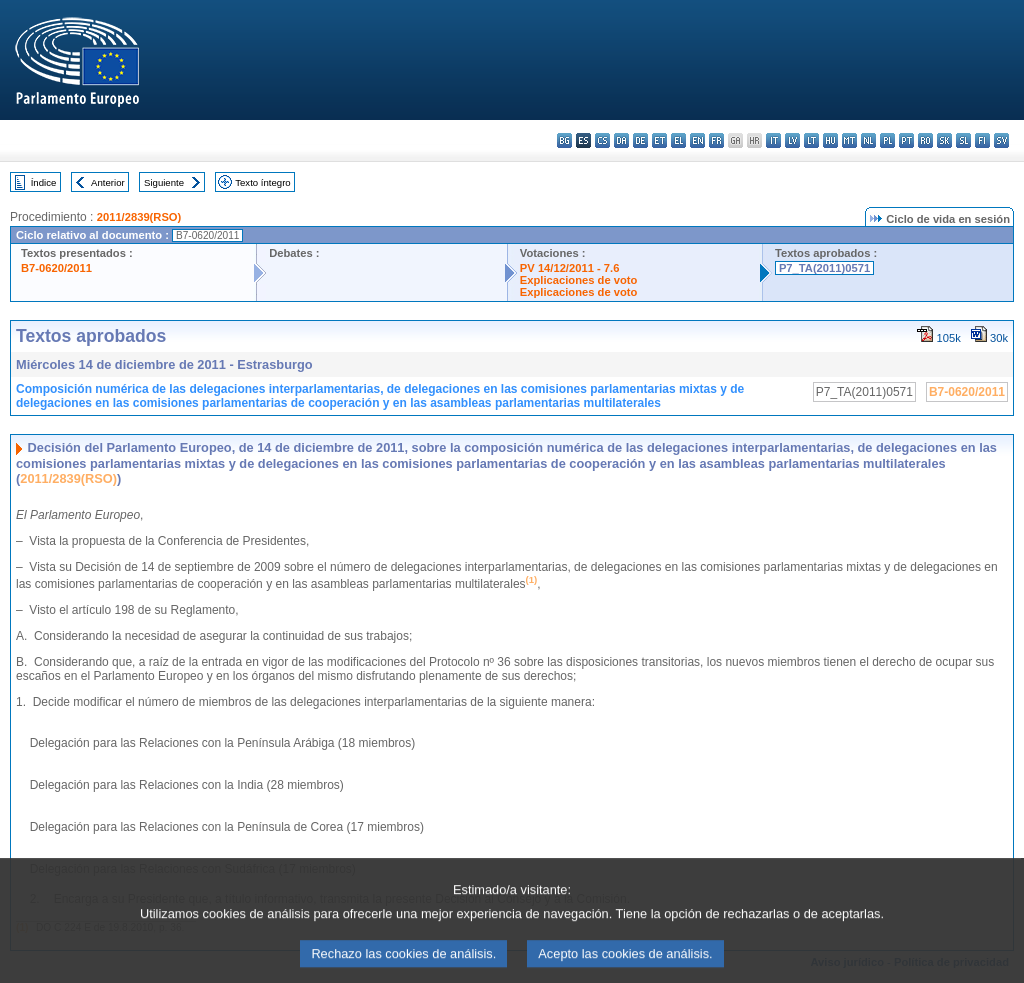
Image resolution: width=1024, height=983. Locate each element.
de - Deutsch (640, 140)
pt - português (906, 140)
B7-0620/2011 (56, 268)
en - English (697, 140)
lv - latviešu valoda (792, 140)
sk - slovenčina (944, 140)
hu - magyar (830, 140)
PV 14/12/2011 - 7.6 (570, 268)
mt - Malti (849, 140)
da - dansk (621, 140)
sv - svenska (1001, 140)
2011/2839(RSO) (139, 217)
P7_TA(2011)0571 (824, 268)
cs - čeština (602, 140)
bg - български (564, 140)
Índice (44, 182)
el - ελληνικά (678, 140)
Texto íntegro (262, 182)
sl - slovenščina (963, 140)
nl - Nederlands (868, 140)
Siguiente (164, 182)
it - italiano (773, 140)
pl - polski (887, 140)
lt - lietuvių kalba (811, 140)
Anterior (108, 182)
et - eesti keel (659, 140)
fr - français (716, 140)
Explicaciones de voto (579, 280)
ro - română (925, 140)
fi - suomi (982, 140)
